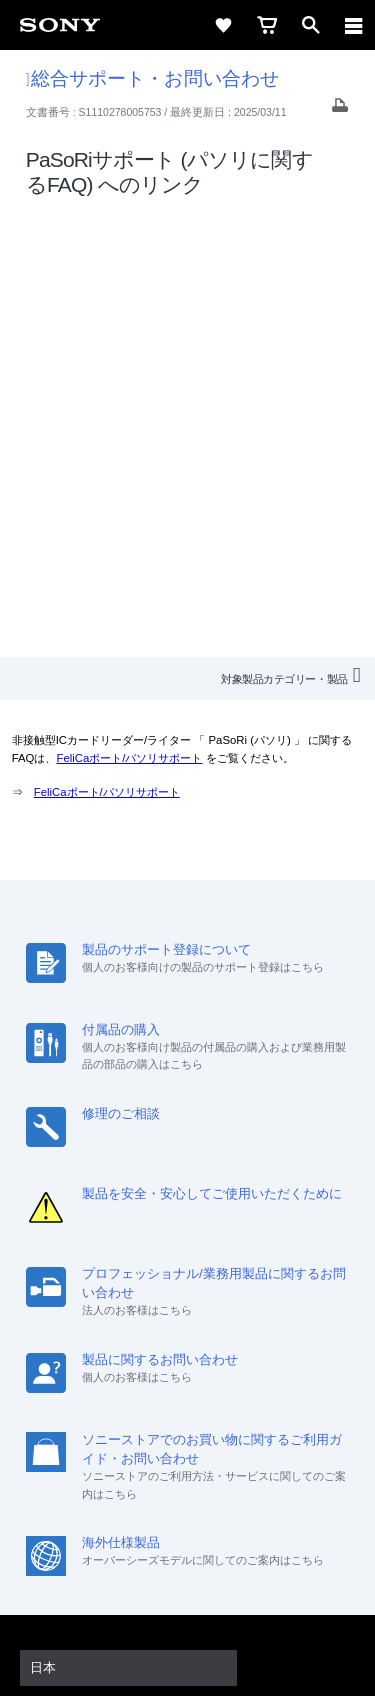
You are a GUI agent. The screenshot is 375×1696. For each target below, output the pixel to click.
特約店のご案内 (257, 1366)
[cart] (267, 25)
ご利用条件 (187, 1554)
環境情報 (186, 1392)
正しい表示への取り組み (188, 1598)
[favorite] (223, 25)
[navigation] (354, 25)
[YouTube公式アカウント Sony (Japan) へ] (209, 1440)
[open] (311, 25)
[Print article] (340, 110)
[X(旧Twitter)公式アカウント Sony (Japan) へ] (166, 1440)
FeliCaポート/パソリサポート (129, 313)
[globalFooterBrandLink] (188, 1656)
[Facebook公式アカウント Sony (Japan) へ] (252, 1440)
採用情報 (168, 1366)
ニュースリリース (90, 1392)
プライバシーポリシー (187, 1576)
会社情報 (98, 1366)
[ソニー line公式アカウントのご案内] (123, 1440)
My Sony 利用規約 (283, 1392)
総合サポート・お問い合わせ (152, 78)
